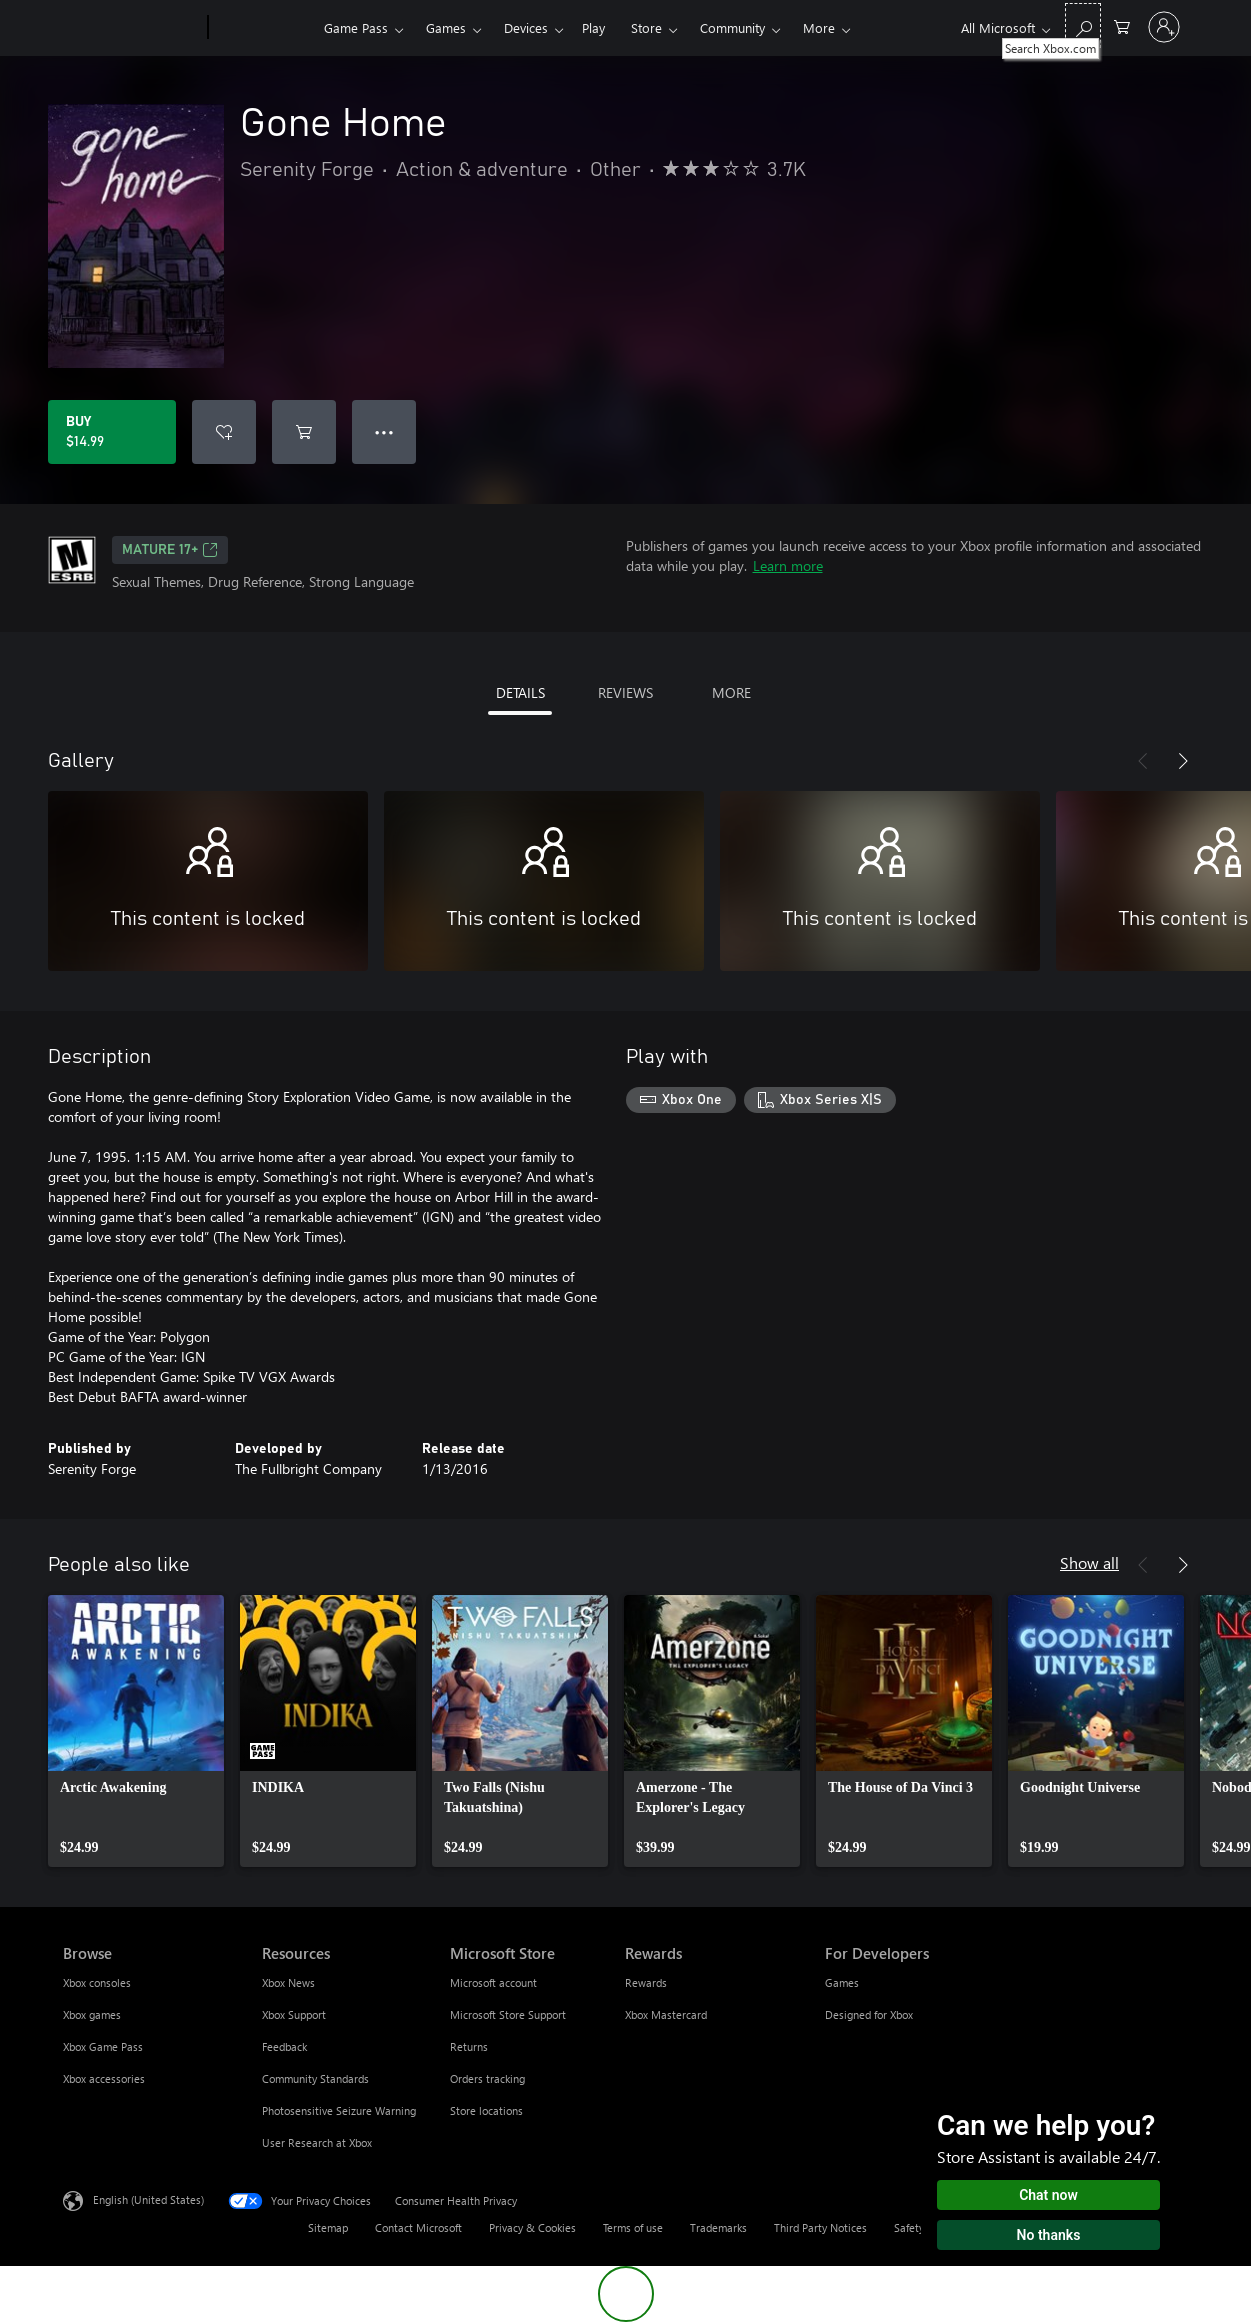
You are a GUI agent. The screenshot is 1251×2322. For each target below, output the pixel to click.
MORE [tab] (731, 692)
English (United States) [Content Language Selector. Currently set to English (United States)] (148, 2199)
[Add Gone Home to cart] (304, 432)
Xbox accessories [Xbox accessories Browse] (104, 2078)
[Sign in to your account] (1164, 27)
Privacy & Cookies (532, 2227)
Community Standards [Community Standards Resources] (315, 2078)
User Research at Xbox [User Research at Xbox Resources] (317, 2142)
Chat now (1048, 2195)
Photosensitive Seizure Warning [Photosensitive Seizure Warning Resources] (339, 2110)
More (819, 27)
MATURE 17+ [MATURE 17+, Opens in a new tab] (170, 550)
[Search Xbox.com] (1083, 25)
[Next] (1183, 761)
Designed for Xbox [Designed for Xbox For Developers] (869, 2014)
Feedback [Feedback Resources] (284, 2046)
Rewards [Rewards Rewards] (646, 1982)
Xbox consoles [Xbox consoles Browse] (97, 1982)
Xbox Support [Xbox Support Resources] (294, 2014)
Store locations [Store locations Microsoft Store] (486, 2110)
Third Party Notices (820, 2227)
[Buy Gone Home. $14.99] (112, 432)
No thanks (1049, 2235)
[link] (136, 1731)
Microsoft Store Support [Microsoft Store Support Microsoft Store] (508, 2014)
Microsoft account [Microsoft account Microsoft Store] (493, 1982)
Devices (526, 27)
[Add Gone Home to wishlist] (224, 432)
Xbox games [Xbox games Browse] (92, 2014)
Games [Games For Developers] (842, 1982)
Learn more (788, 565)
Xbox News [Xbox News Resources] (288, 1982)
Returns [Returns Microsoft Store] (469, 2046)
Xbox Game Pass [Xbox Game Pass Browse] (103, 2046)
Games (446, 27)
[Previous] (1143, 761)
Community (732, 27)
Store (646, 27)
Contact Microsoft (418, 2227)
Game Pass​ (356, 27)
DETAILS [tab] (520, 692)
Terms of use (633, 2227)
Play (593, 27)
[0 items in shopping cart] (1122, 25)
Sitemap (328, 2227)
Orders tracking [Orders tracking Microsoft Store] (487, 2078)
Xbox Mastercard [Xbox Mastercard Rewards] (666, 2014)
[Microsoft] (131, 28)
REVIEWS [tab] (625, 692)
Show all (1089, 1562)
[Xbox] (263, 28)
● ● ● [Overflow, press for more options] (384, 431)
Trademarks (718, 2227)
